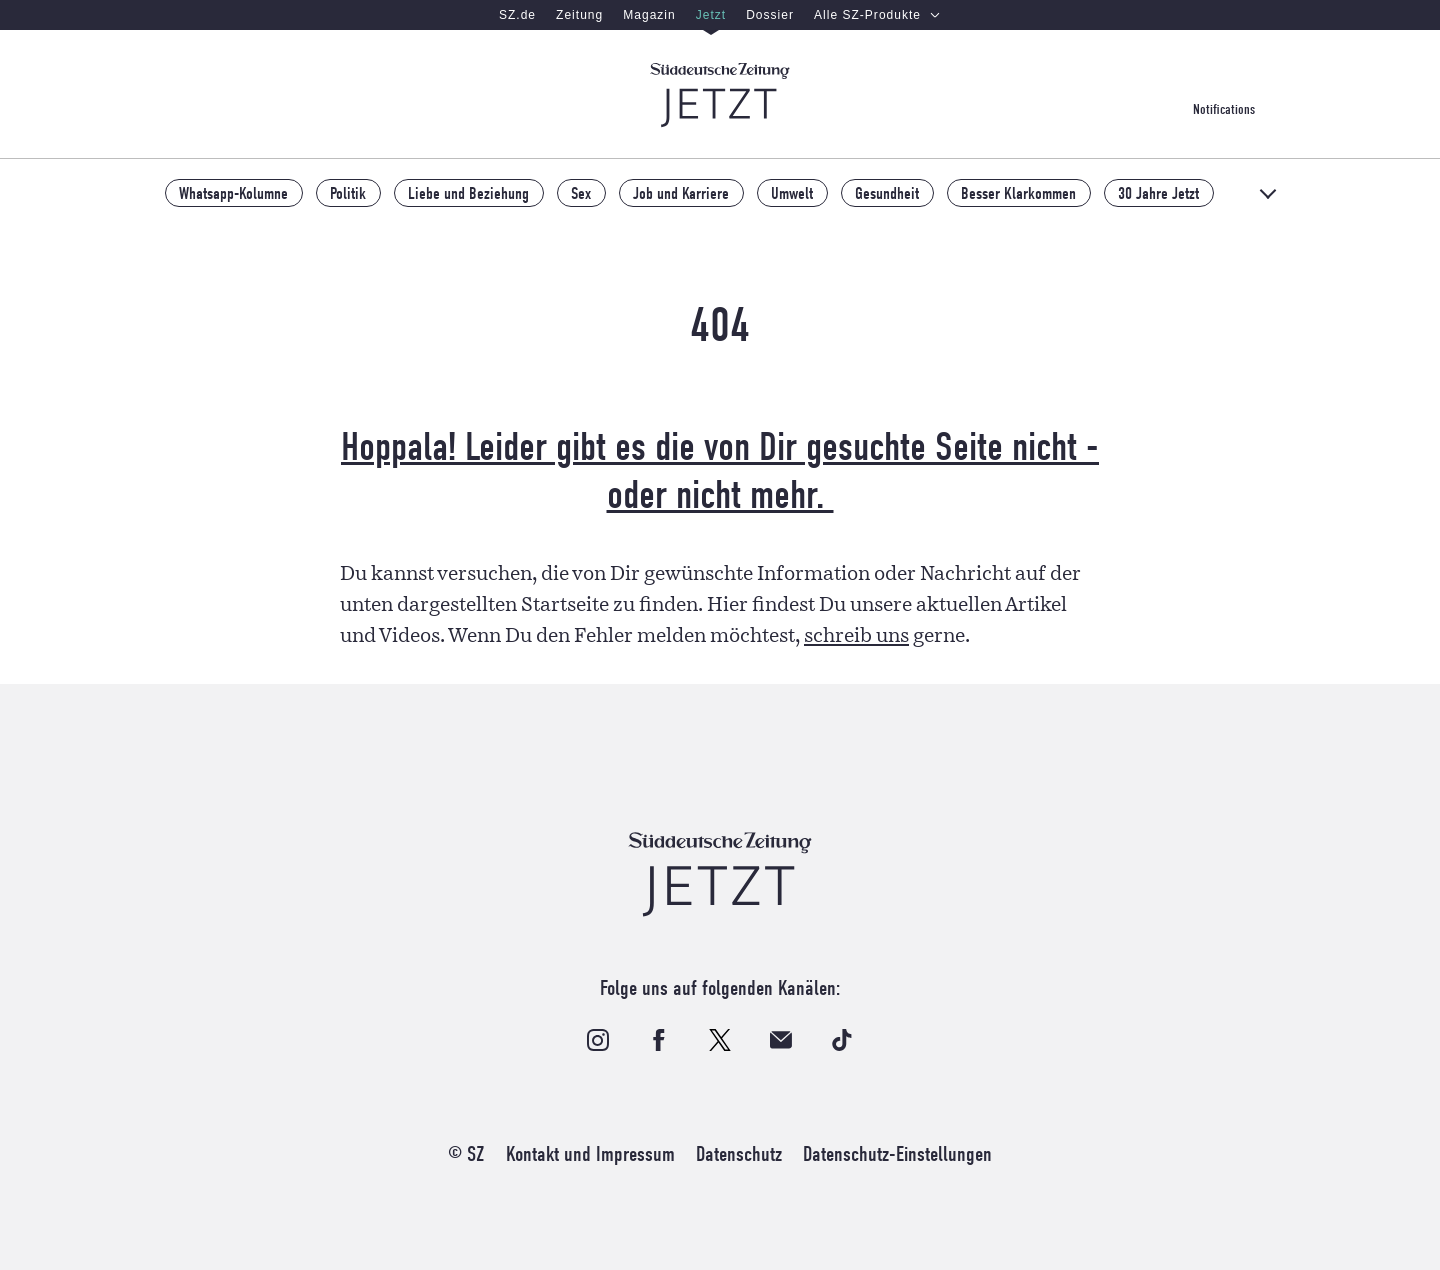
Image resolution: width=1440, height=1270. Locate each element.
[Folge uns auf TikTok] (842, 1040)
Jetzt (711, 15)
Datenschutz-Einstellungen (897, 1154)
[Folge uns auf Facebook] (659, 1040)
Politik (348, 193)
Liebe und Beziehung (468, 193)
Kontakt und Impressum (590, 1154)
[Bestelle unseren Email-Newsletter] (781, 1040)
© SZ (466, 1154)
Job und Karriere (681, 193)
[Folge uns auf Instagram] (598, 1040)
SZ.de (517, 15)
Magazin (649, 15)
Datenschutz (739, 1154)
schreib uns (856, 636)
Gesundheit (887, 193)
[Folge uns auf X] (720, 1040)
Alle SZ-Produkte (877, 15)
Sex (581, 193)
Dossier (770, 15)
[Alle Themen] (1269, 194)
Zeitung (579, 15)
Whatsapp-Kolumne (233, 193)
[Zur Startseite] (720, 94)
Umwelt (792, 193)
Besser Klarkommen (1018, 193)
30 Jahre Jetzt (1158, 193)
